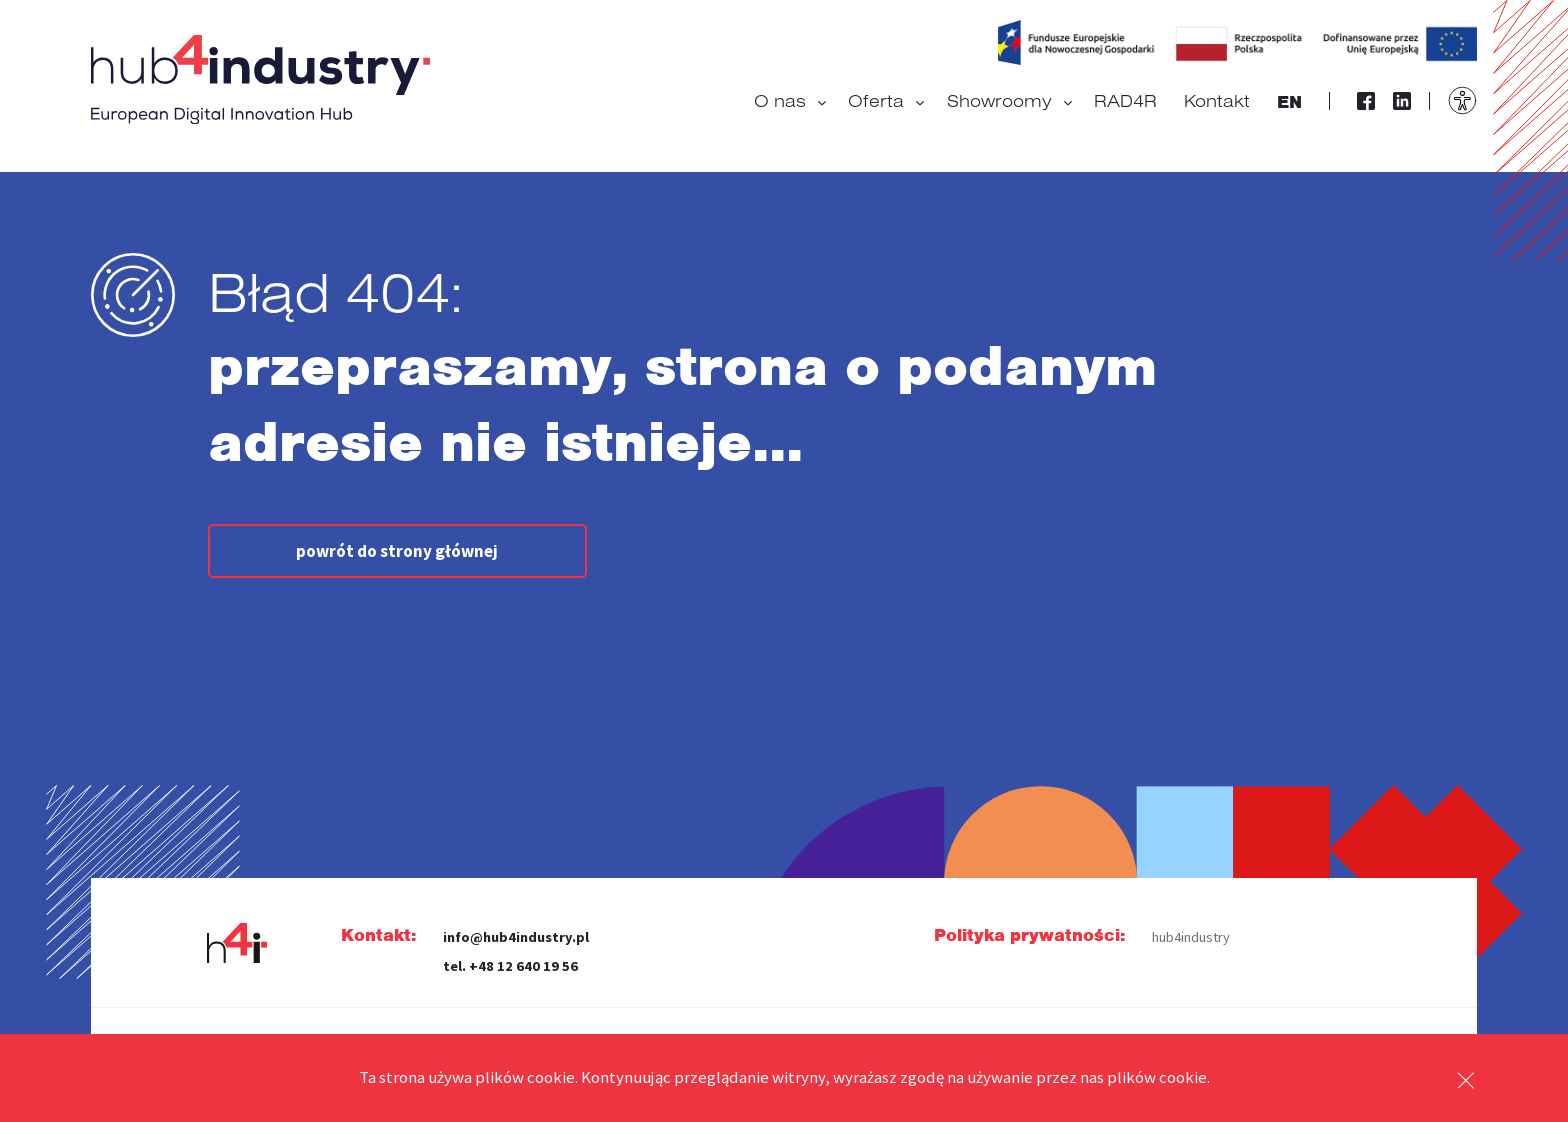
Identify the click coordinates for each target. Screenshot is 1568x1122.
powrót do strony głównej (397, 551)
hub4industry (1191, 937)
